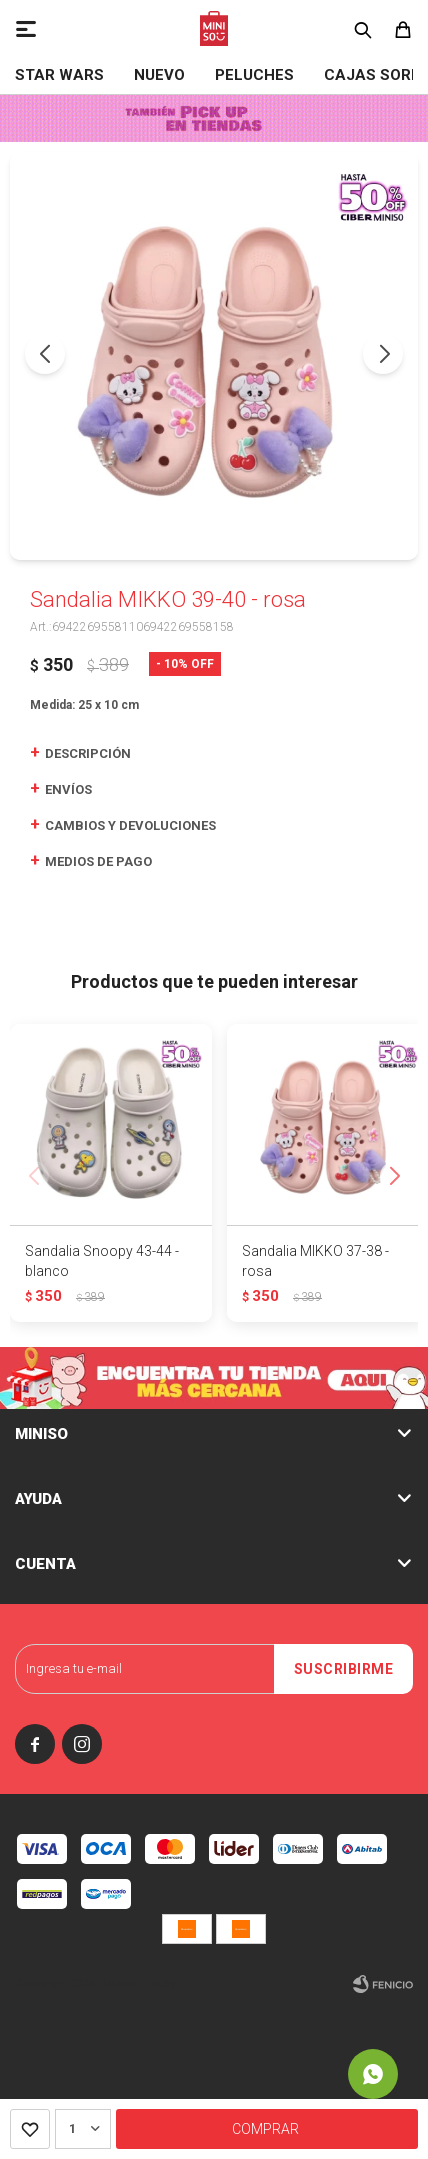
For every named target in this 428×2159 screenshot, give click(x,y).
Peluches (254, 75)
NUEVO (159, 75)
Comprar (265, 2129)
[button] (383, 354)
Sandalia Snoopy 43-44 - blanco (102, 1261)
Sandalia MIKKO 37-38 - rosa (315, 1261)
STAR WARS (59, 75)
